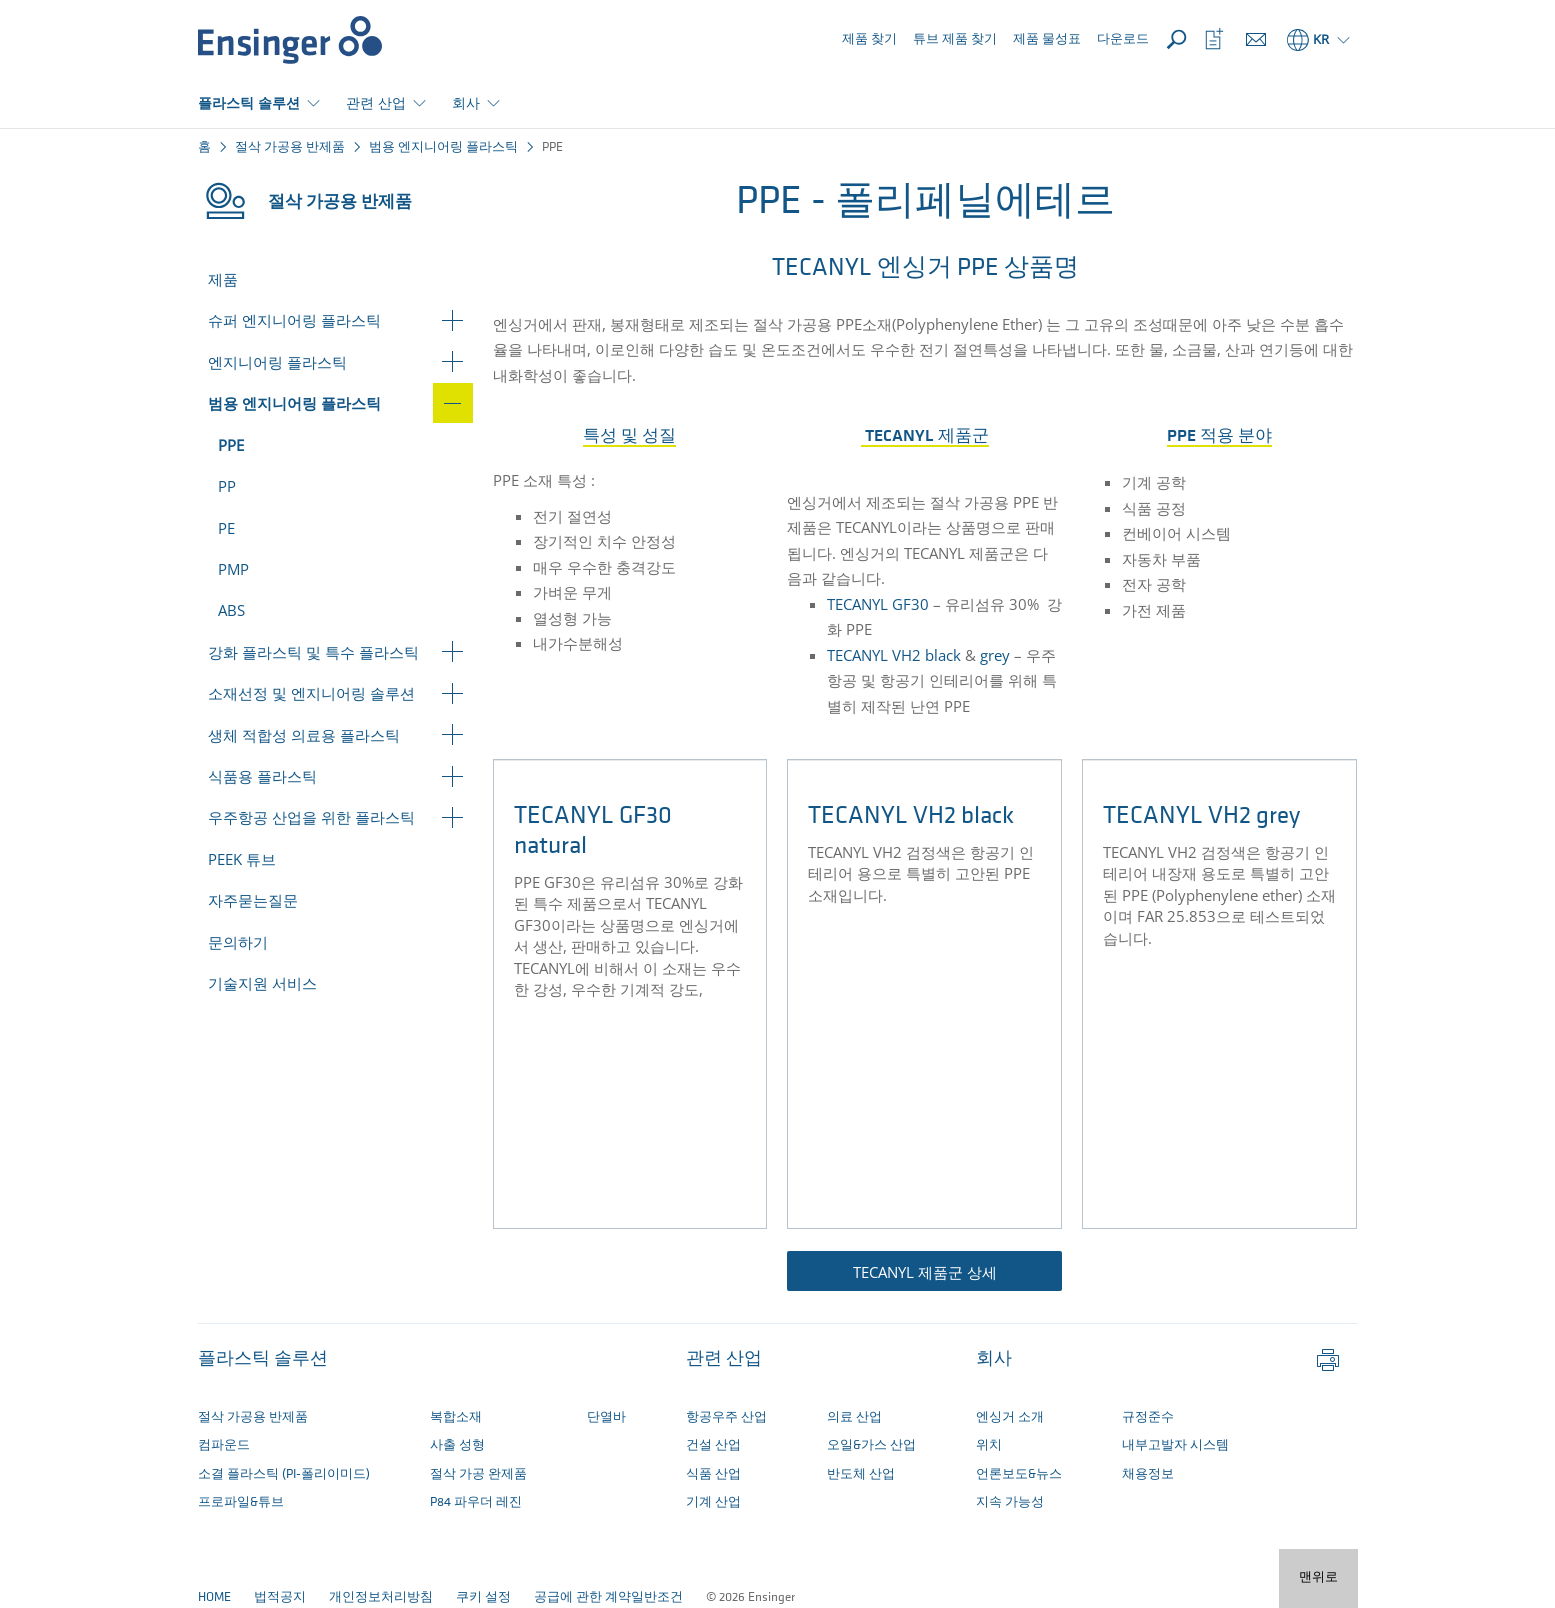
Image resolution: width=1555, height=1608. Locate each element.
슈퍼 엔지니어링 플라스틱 (294, 320)
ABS (231, 610)
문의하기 (238, 942)
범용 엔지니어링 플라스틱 (443, 147)
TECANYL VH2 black (894, 655)
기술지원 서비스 (262, 983)
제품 (223, 279)
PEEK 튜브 (242, 859)
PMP (233, 569)
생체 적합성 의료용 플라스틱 (304, 735)
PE (226, 528)
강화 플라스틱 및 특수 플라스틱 (313, 652)
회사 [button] (466, 102)
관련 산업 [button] (376, 102)
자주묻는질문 (253, 900)
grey (995, 655)
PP (227, 486)
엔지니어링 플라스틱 (277, 362)
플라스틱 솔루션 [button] (249, 102)
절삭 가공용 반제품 (290, 147)
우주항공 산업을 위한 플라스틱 (311, 817)
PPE (231, 445)
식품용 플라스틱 (262, 776)
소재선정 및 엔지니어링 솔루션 (311, 693)
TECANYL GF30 (878, 604)
